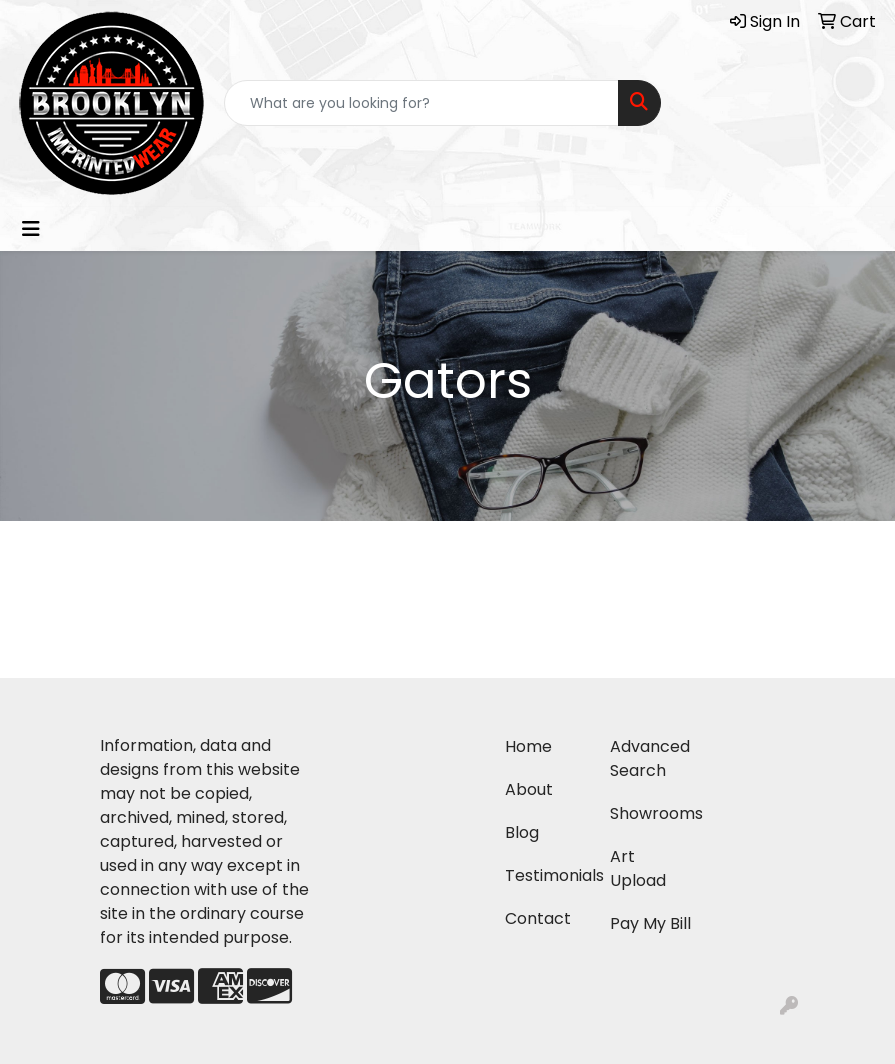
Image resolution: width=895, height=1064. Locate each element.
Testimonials (545, 875)
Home (528, 746)
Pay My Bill (650, 923)
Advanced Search (650, 758)
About (529, 789)
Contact (538, 918)
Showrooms (650, 813)
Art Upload (638, 868)
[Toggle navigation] (31, 229)
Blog (522, 832)
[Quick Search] (422, 103)
